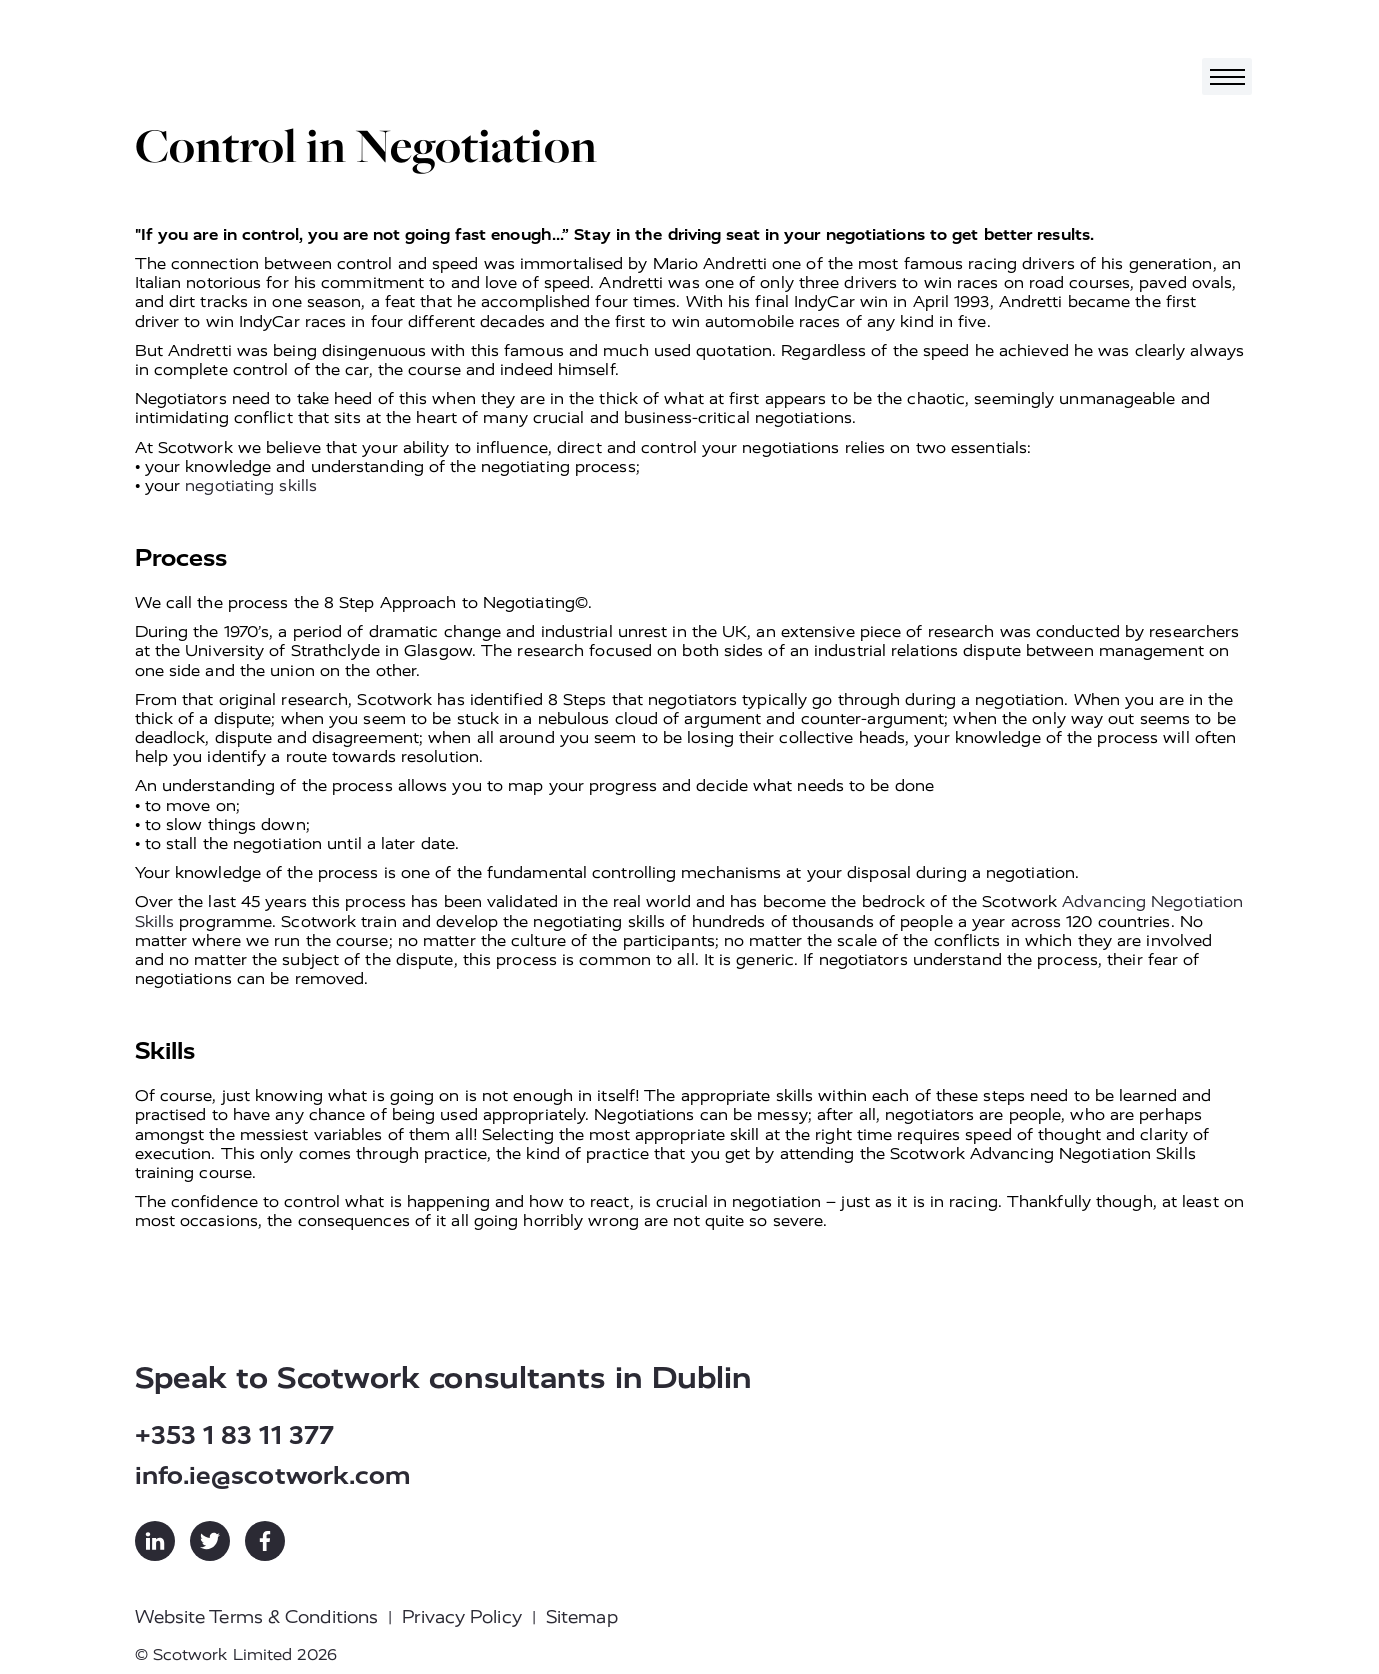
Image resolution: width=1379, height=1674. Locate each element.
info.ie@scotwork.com (273, 1475)
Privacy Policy (461, 1617)
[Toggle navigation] (1227, 76)
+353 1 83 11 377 (235, 1435)
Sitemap (582, 1617)
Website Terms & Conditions (257, 1617)
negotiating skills (251, 485)
